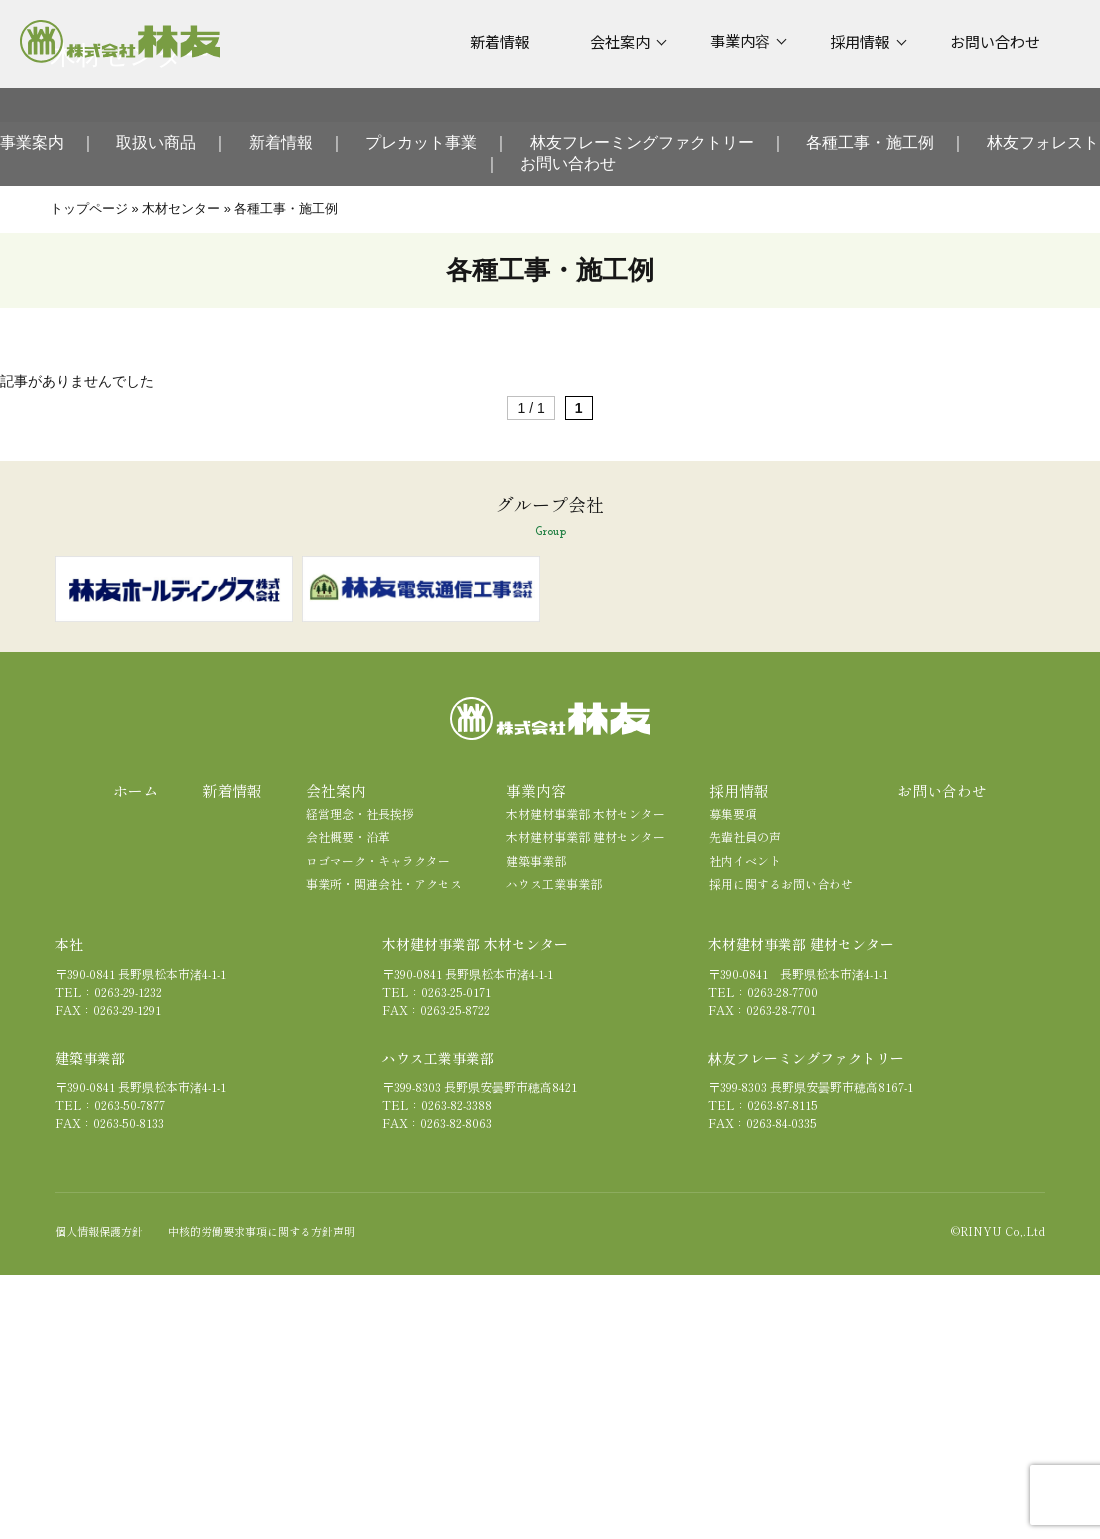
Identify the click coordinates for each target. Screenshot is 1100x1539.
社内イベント (745, 860)
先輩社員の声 (745, 836)
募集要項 (733, 813)
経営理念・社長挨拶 (360, 813)
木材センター (181, 208)
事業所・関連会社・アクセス (384, 883)
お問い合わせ (568, 163)
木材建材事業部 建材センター (585, 836)
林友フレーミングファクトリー (642, 142)
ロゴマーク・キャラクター (378, 860)
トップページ (89, 208)
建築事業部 (536, 860)
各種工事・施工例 (870, 142)
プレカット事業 (421, 142)
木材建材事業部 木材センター (585, 813)
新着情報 (281, 142)
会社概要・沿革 (348, 836)
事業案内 (32, 142)
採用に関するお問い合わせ (781, 883)
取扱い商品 (156, 142)
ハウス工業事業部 (554, 883)
